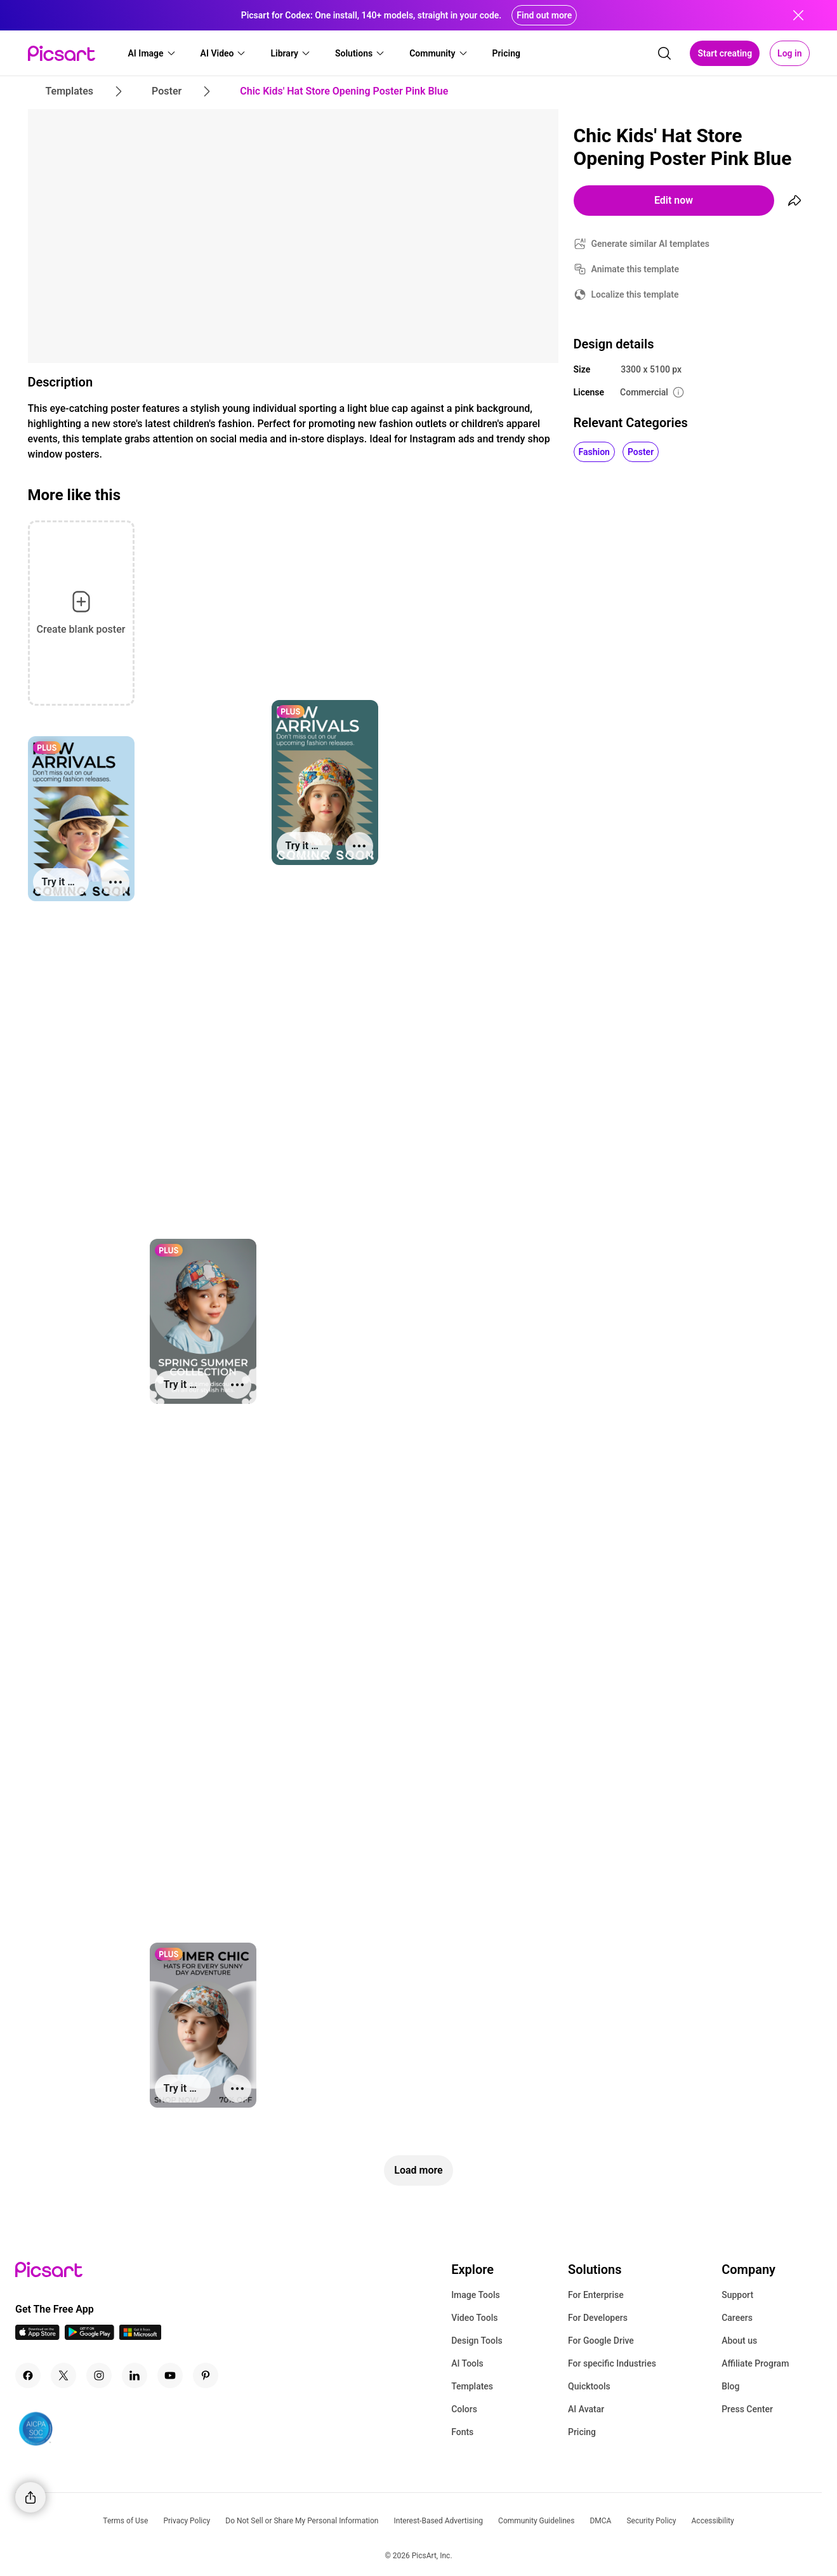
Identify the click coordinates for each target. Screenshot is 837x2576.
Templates (472, 2386)
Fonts (462, 2432)
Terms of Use (125, 2520)
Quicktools (589, 2386)
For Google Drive (601, 2340)
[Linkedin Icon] (134, 2375)
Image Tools (475, 2295)
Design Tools (477, 2340)
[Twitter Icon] (63, 2375)
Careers (737, 2318)
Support (737, 2295)
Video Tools (474, 2318)
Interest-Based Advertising (438, 2520)
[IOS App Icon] (37, 2336)
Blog (730, 2386)
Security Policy (651, 2520)
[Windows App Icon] (140, 2336)
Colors (464, 2409)
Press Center (747, 2409)
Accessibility (713, 2520)
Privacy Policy (186, 2520)
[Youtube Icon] (170, 2375)
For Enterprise (596, 2295)
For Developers (598, 2318)
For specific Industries (612, 2363)
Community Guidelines (536, 2520)
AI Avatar (586, 2409)
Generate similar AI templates (650, 244)
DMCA (600, 2520)
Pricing (582, 2432)
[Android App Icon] (89, 2336)
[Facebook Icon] (28, 2375)
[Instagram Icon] (99, 2375)
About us (739, 2340)
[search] (664, 53)
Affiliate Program (755, 2363)
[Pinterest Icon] (205, 2375)
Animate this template (635, 269)
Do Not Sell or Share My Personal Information (301, 2520)
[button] (152, 53)
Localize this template (635, 294)
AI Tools (467, 2363)
